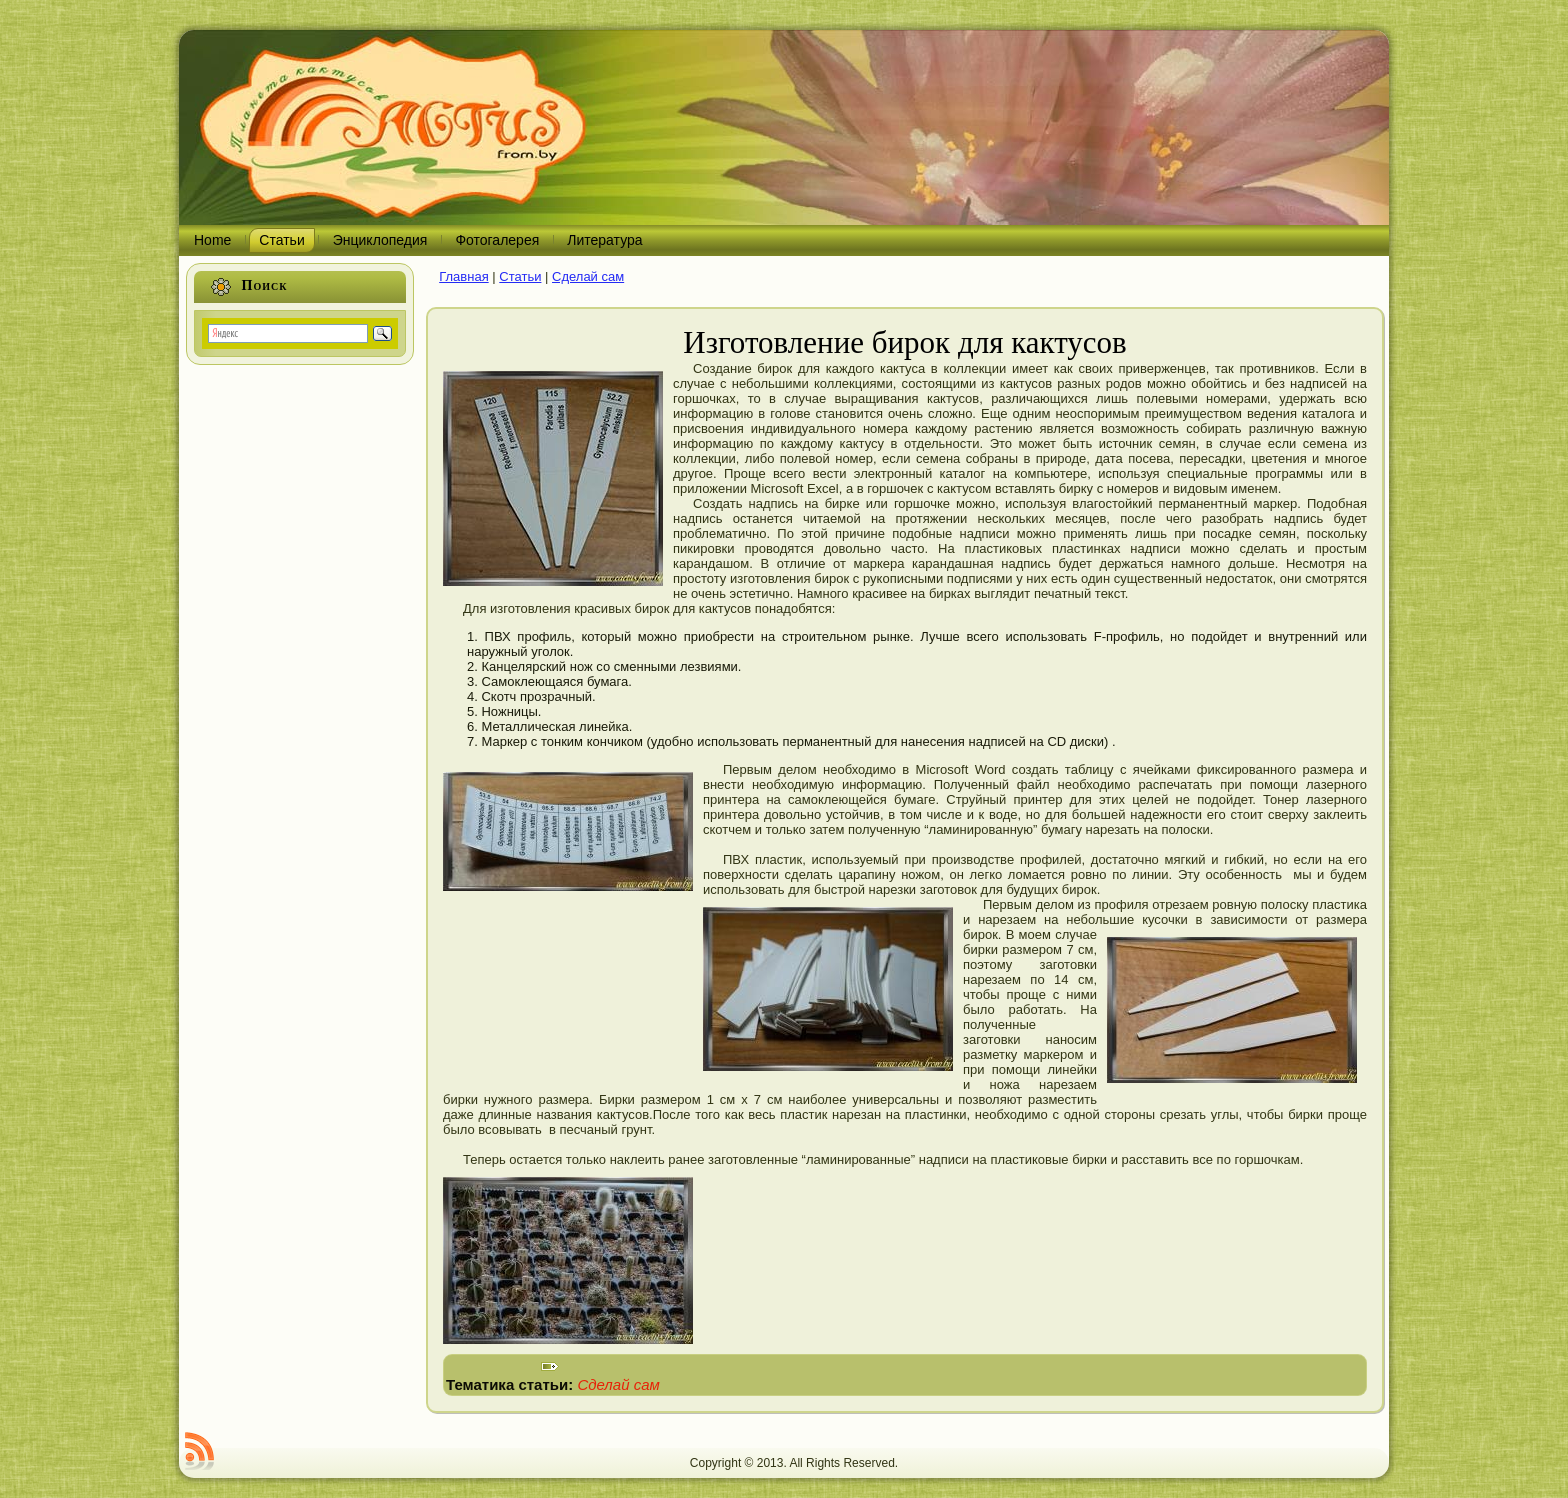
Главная (463, 276)
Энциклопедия (380, 240)
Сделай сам (588, 276)
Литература (604, 240)
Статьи (281, 240)
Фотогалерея (497, 240)
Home (212, 240)
